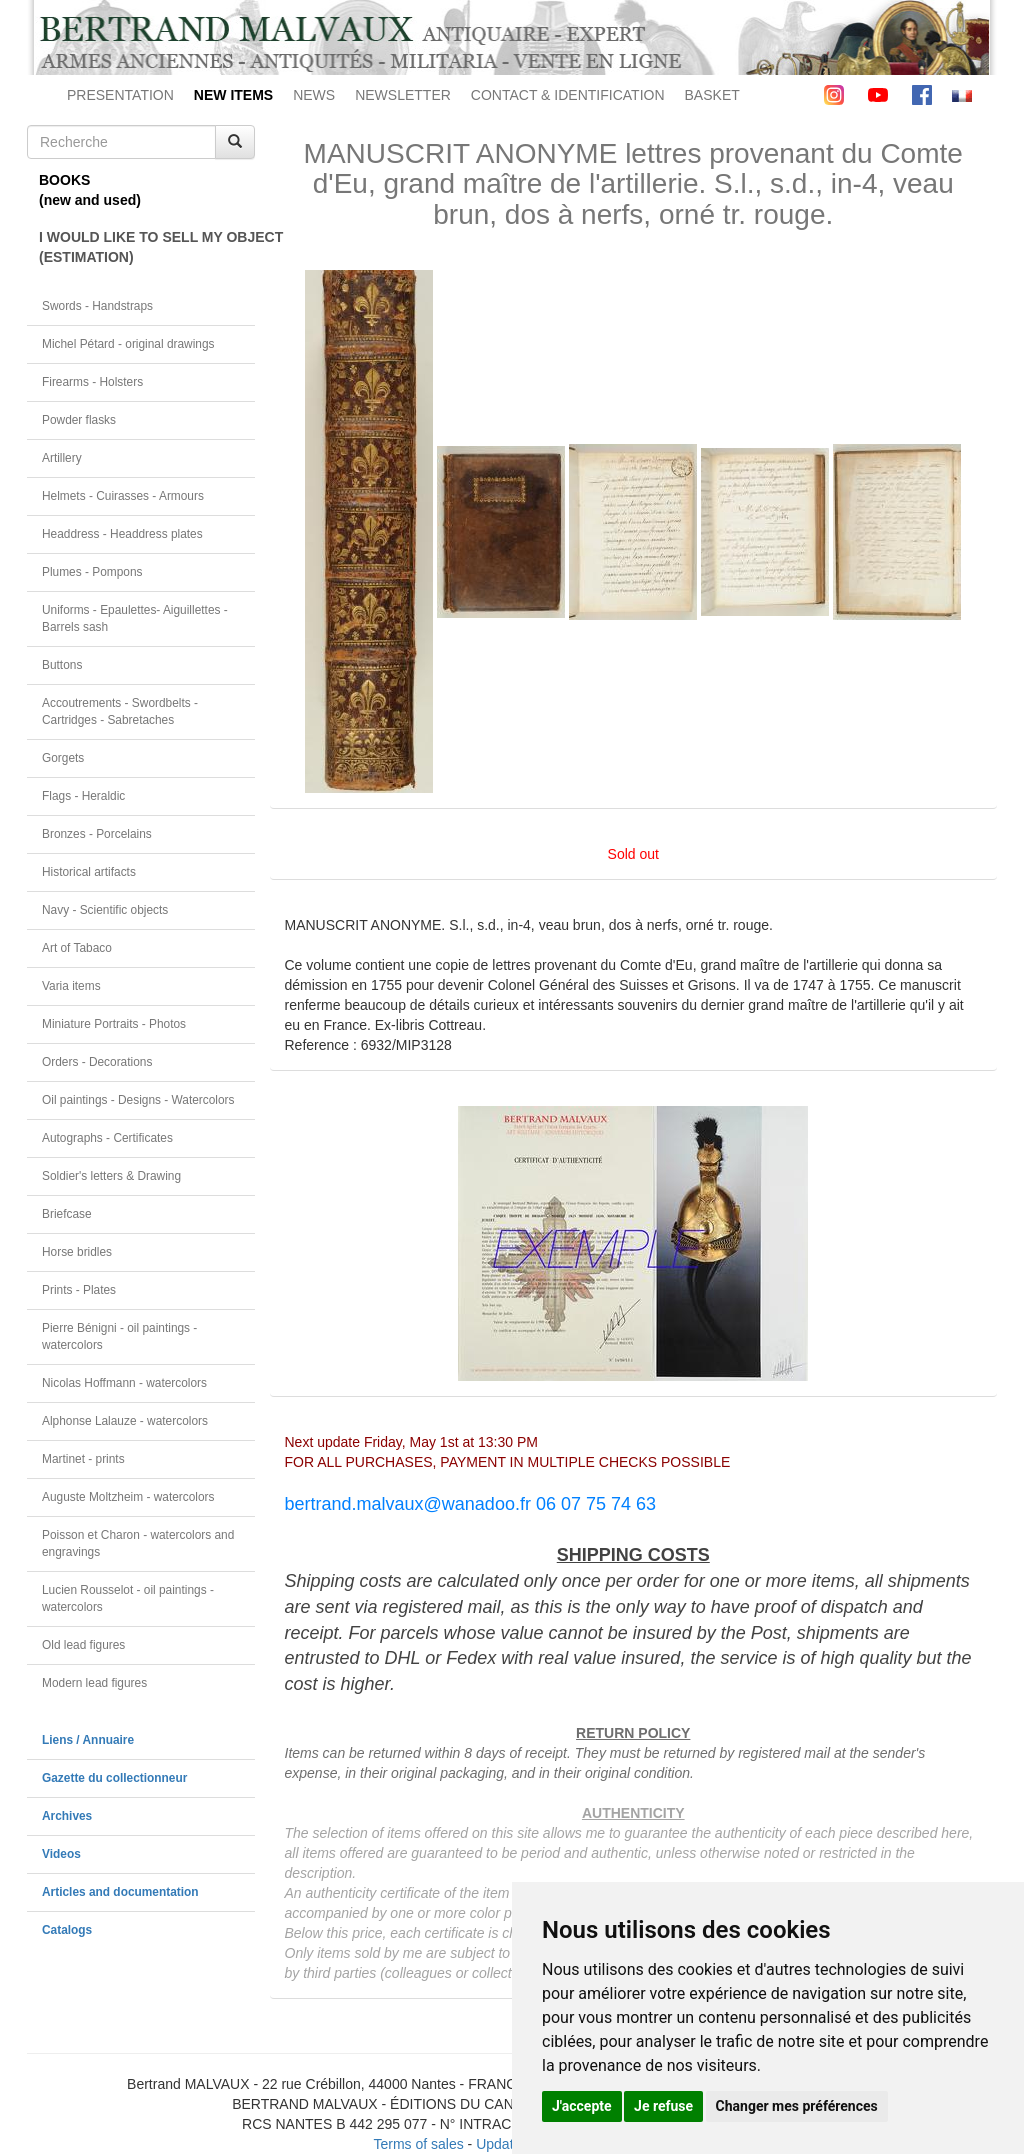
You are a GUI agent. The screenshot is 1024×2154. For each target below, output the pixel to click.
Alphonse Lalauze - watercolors (125, 1421)
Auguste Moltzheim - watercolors (128, 1497)
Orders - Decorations (97, 1062)
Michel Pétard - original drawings (128, 344)
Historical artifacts (89, 872)
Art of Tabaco (77, 948)
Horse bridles (77, 1252)
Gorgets (63, 758)
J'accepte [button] (582, 2106)
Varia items (71, 986)
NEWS (314, 95)
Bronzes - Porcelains (97, 834)
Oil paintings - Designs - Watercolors (138, 1100)
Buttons (62, 665)
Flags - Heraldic (83, 796)
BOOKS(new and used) (90, 190)
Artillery (62, 458)
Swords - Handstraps (97, 306)
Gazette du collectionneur (114, 1778)
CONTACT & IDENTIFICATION (568, 95)
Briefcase (67, 1214)
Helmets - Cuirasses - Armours (123, 496)
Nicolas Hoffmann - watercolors (124, 1383)
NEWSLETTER (403, 95)
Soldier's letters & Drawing (111, 1176)
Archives (67, 1816)
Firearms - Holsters (92, 382)
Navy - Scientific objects (105, 910)
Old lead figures (83, 1645)
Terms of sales (418, 2144)
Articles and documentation (120, 1892)
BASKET (712, 95)
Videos (61, 1854)
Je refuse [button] (663, 2106)
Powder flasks (79, 420)
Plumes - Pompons (92, 572)
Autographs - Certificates (107, 1138)
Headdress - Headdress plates (122, 534)
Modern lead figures (94, 1683)
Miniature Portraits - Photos (114, 1024)
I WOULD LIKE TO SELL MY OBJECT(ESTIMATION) (147, 247)
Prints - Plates (79, 1290)
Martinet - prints (83, 1459)
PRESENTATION (120, 95)
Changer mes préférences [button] (797, 2106)
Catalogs (67, 1930)
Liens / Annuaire (88, 1740)
